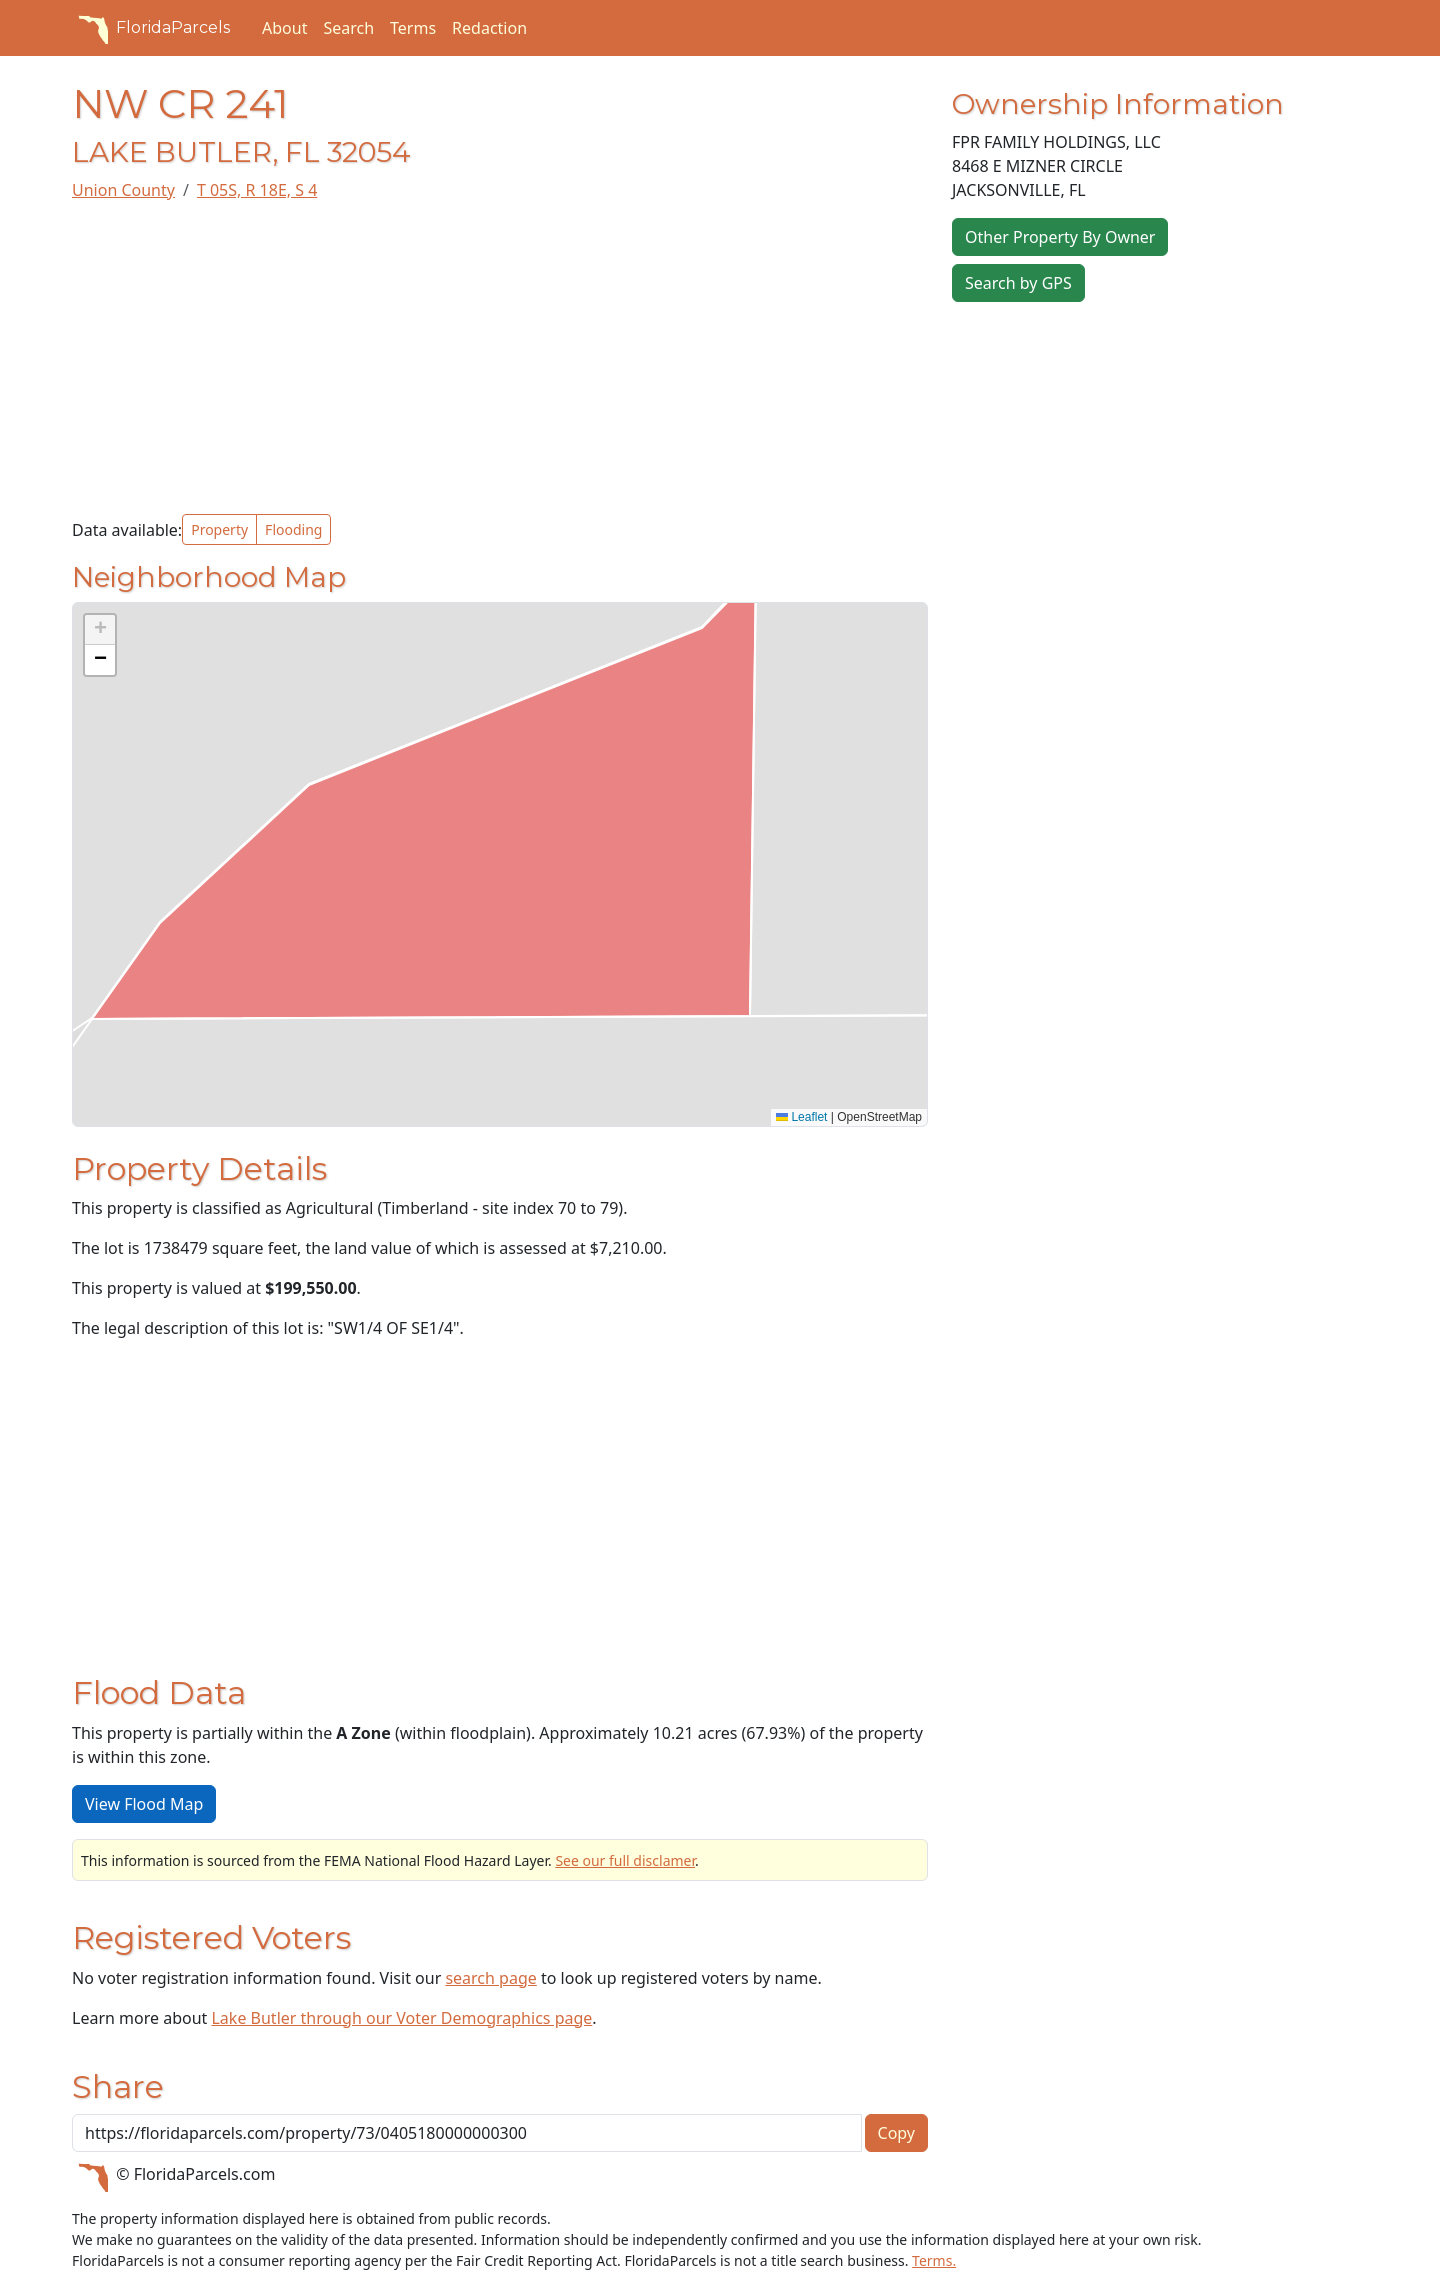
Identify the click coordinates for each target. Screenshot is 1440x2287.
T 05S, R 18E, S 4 (257, 190)
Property (219, 529)
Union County (123, 190)
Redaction (489, 28)
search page (490, 1978)
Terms (413, 28)
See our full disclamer (625, 1860)
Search (348, 28)
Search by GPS (1018, 283)
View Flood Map (144, 1804)
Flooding (293, 529)
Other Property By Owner (1060, 237)
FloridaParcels (151, 28)
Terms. (934, 2260)
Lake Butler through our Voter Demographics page (401, 2018)
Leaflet (801, 1117)
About (284, 28)
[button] (100, 630)
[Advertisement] (500, 358)
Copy (896, 2133)
